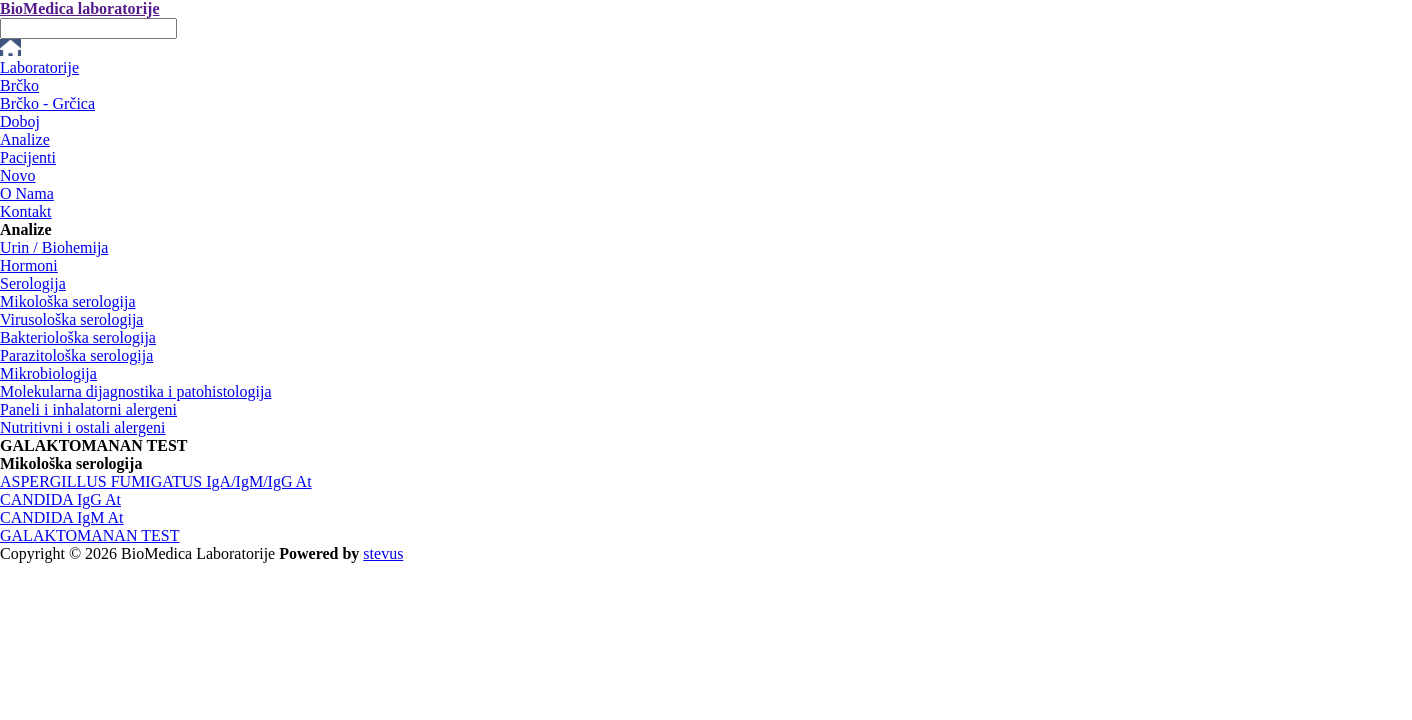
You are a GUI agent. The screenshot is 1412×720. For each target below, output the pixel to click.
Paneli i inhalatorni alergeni (88, 409)
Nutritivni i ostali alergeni (82, 427)
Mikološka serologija (68, 301)
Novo (18, 175)
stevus (383, 553)
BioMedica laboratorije (80, 8)
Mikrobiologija (48, 373)
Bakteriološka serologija (78, 337)
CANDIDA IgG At (60, 499)
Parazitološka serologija (76, 355)
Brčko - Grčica (47, 103)
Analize (25, 139)
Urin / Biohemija (54, 247)
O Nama (27, 193)
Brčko (19, 85)
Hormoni (29, 265)
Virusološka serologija (71, 319)
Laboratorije (39, 67)
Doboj (20, 121)
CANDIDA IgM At (62, 517)
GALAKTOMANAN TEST (89, 535)
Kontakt (26, 211)
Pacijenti (28, 157)
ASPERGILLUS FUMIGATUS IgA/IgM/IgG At (156, 481)
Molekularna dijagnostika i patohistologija (136, 391)
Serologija (33, 283)
